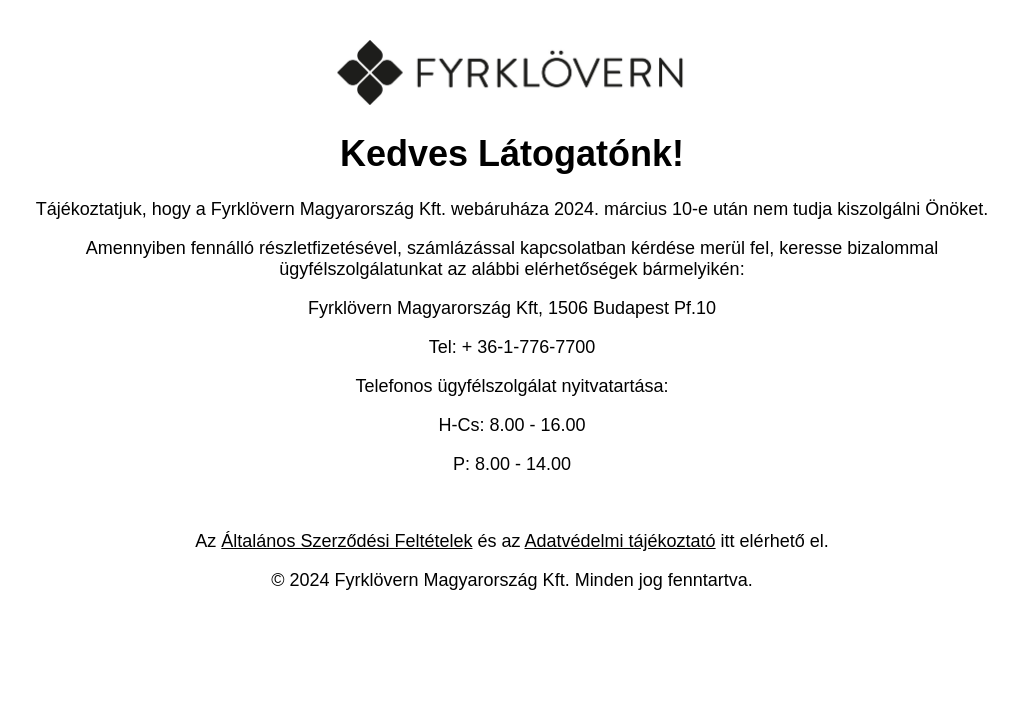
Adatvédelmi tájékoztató (620, 541)
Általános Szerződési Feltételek (346, 541)
